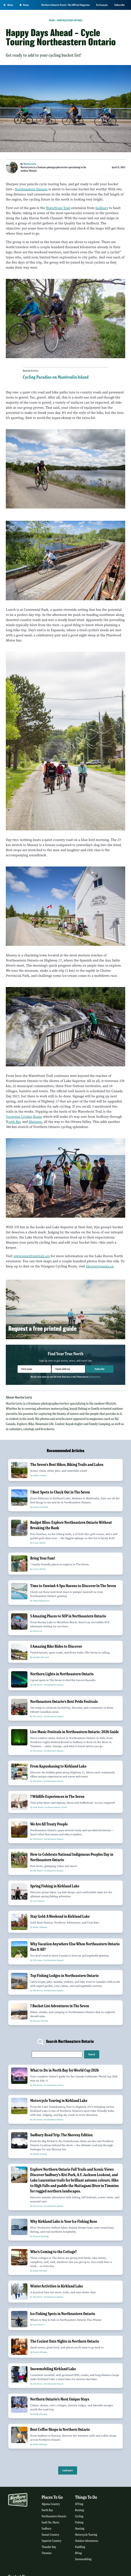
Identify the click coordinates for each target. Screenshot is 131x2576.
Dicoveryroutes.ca (99, 1266)
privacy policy (94, 1377)
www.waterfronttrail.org (31, 1256)
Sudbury (101, 207)
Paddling (80, 2547)
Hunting (79, 2528)
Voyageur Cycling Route (24, 1116)
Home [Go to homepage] (24, 4)
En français (102, 4)
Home (52, 20)
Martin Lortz (30, 163)
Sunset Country (50, 2535)
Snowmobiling (83, 2559)
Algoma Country (51, 2504)
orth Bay (14, 1121)
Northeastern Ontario (69, 20)
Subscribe (119, 4)
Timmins (47, 2553)
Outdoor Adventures (86, 2541)
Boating (79, 2510)
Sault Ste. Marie (50, 2522)
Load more (67, 2470)
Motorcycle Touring (86, 2535)
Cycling (79, 2516)
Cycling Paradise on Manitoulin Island (56, 377)
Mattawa (35, 1121)
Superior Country (51, 2541)
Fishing (79, 2522)
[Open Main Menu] (8, 5)
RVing (78, 2553)
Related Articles (30, 370)
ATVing (79, 2504)
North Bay (47, 2510)
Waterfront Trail (58, 207)
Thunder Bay (49, 2547)
